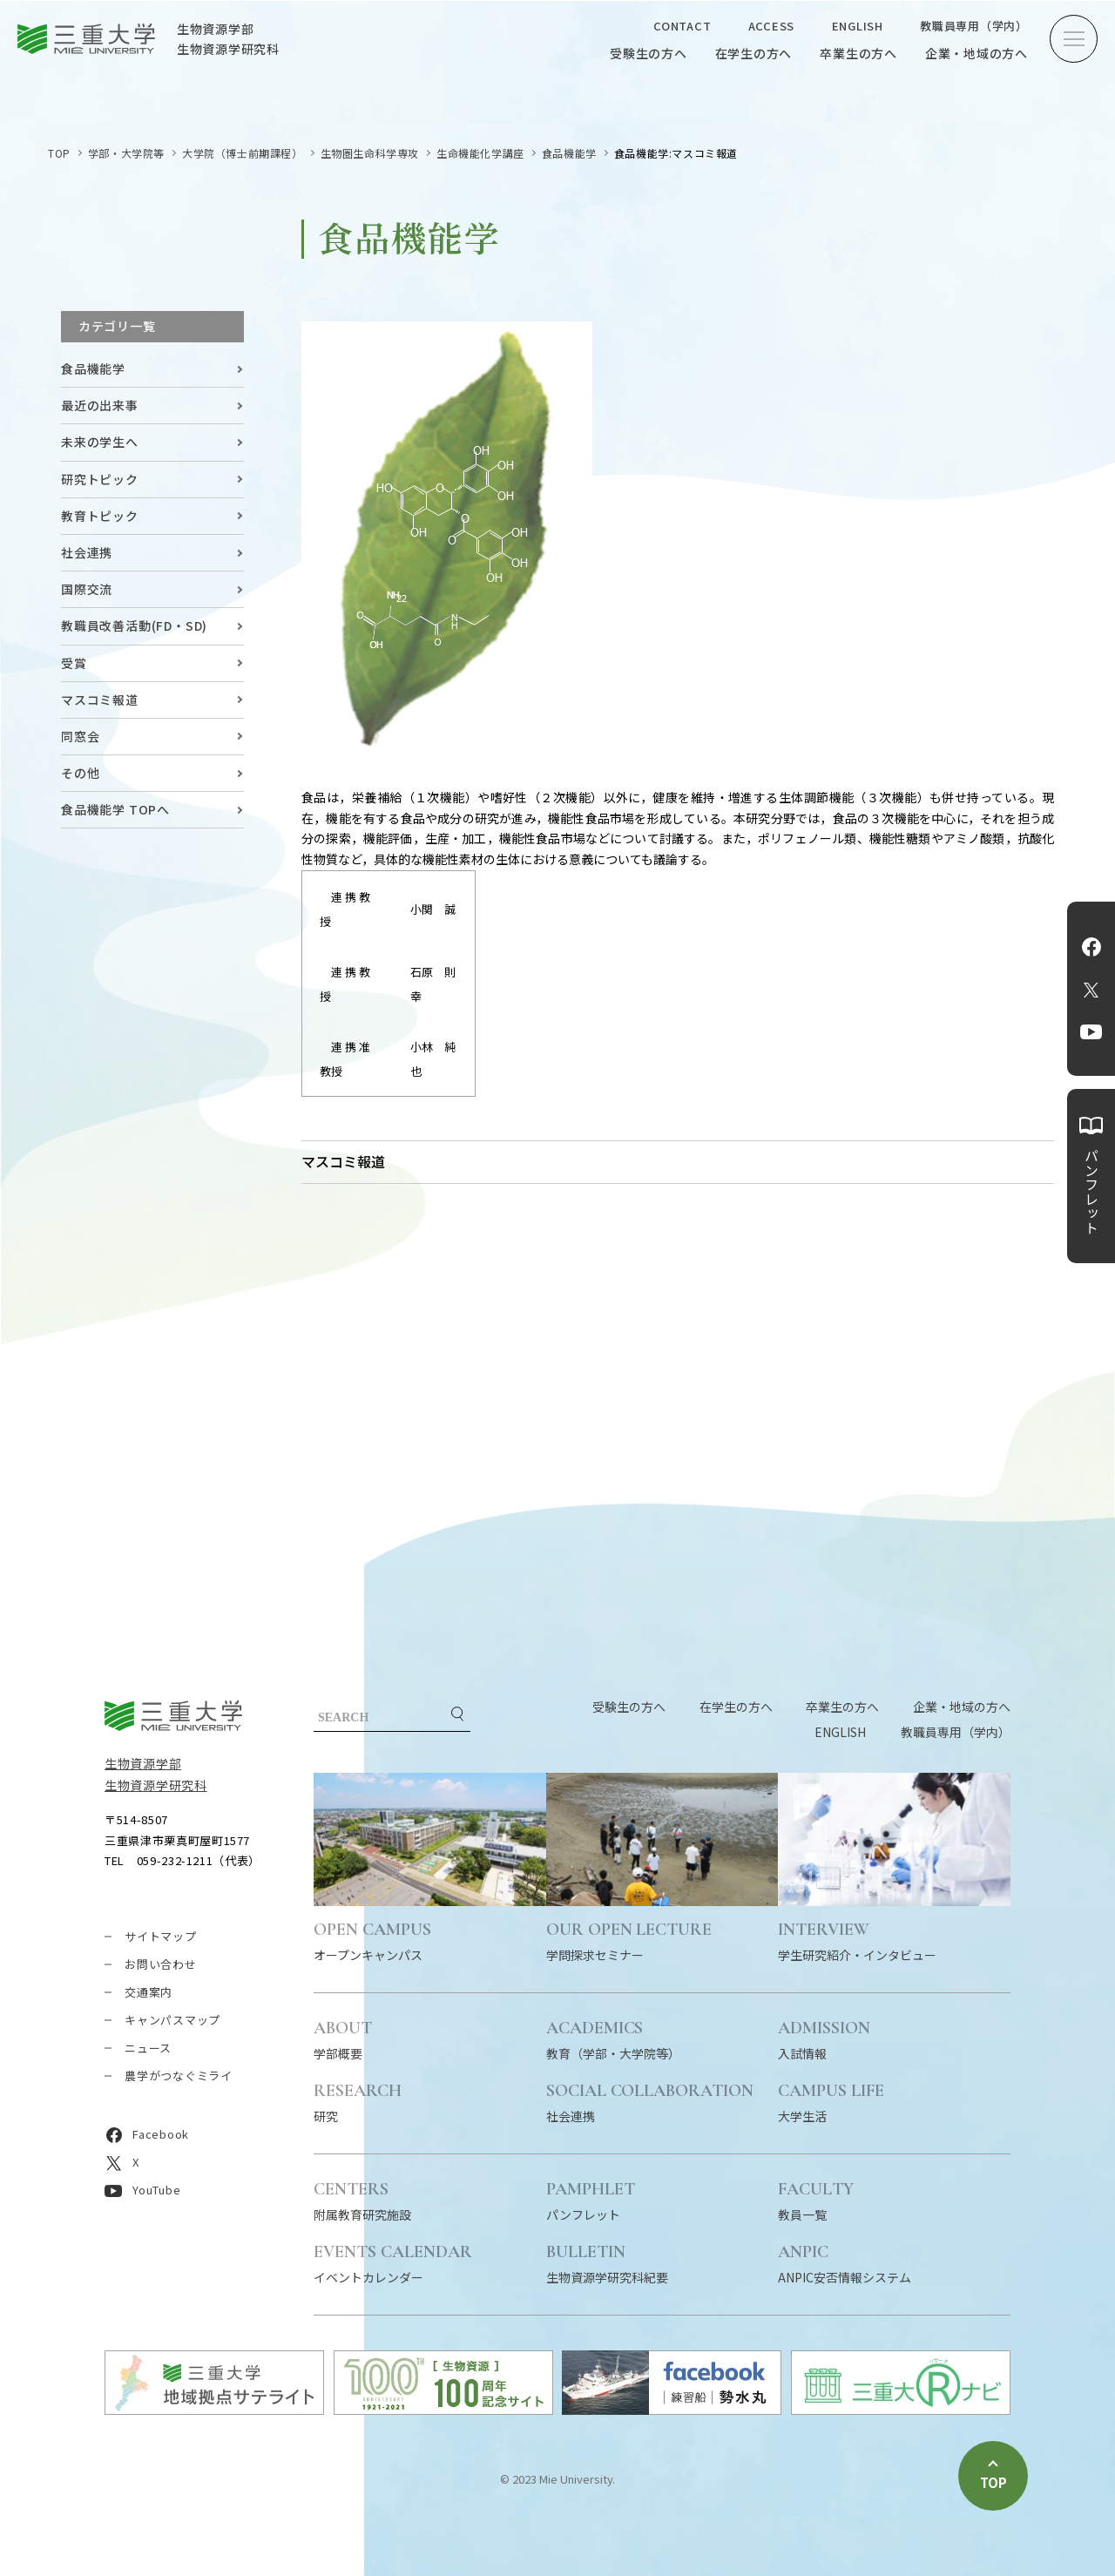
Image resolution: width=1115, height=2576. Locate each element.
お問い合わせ (161, 1964)
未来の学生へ (100, 441)
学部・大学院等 (126, 152)
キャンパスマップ (172, 2019)
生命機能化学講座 (480, 152)
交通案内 (148, 1992)
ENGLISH (857, 25)
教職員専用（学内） (974, 25)
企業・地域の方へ (976, 53)
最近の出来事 (100, 405)
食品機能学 (569, 152)
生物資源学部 (143, 1763)
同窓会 (80, 736)
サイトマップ (161, 1936)
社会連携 (86, 552)
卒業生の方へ (858, 53)
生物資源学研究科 (156, 1785)
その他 (80, 772)
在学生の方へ (754, 53)
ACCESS (771, 25)
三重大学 (173, 1715)
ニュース (148, 2047)
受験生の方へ (648, 53)
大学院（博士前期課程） (242, 152)
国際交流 (86, 589)
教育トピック (100, 515)
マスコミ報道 (100, 699)
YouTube (1091, 1032)
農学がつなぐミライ (179, 2075)
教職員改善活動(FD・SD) (134, 625)
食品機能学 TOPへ (115, 809)
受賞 (74, 663)
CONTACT (682, 25)
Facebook (1091, 947)
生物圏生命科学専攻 (370, 152)
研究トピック (100, 479)
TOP (59, 152)
